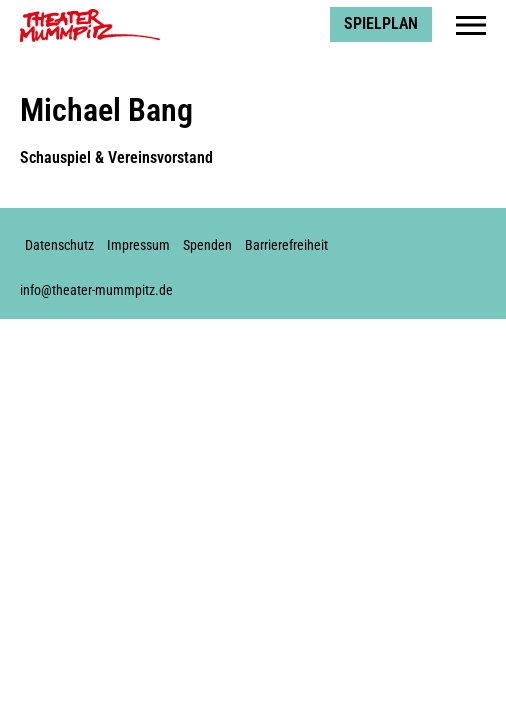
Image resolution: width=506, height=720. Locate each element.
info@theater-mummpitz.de (96, 290)
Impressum (138, 245)
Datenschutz (59, 245)
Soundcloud (471, 236)
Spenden (207, 245)
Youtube (438, 236)
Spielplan (381, 23)
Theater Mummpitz (81, 15)
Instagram (405, 236)
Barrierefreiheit (286, 245)
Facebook (372, 236)
